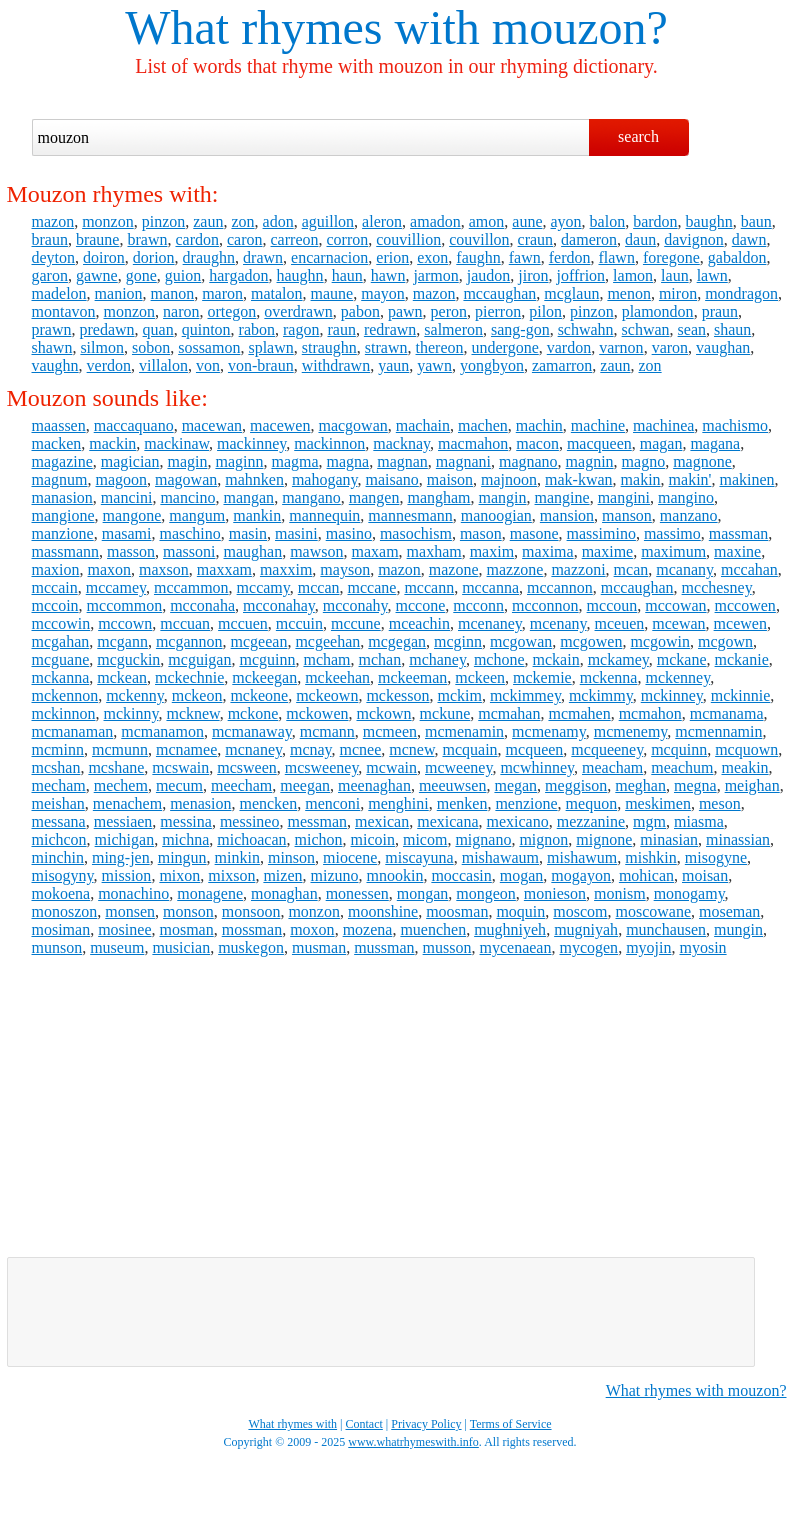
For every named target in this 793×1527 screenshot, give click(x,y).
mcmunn (120, 749)
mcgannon (189, 641)
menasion (200, 803)
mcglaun (571, 293)
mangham (438, 497)
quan (158, 329)
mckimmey (525, 695)
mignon (543, 839)
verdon (109, 365)
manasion (62, 497)
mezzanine (591, 821)
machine (598, 425)
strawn (386, 347)
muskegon (251, 947)
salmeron (453, 329)
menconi (332, 803)
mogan (522, 875)
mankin (257, 515)
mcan (631, 569)
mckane (682, 659)
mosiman (61, 929)
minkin (237, 857)
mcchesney (717, 587)
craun (536, 239)
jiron (533, 275)
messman (317, 821)
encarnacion (329, 257)
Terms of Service (511, 1424)
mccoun (612, 605)
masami (127, 533)
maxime (608, 551)
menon (629, 293)
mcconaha (202, 605)
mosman (187, 929)
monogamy (689, 893)
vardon (569, 347)
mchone (499, 659)
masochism (416, 533)
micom (425, 839)
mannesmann (410, 515)
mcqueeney (607, 749)
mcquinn (679, 749)
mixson (231, 875)
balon (608, 221)
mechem (121, 785)
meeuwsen (453, 785)
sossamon (209, 347)
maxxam (224, 569)
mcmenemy (631, 731)
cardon (197, 239)
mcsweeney (322, 767)
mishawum (582, 857)
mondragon (741, 293)
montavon (64, 311)
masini (296, 533)
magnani (463, 461)
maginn (239, 461)
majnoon (509, 479)
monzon (108, 221)
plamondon (658, 311)
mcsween (247, 767)
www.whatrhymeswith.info (413, 1442)
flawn (616, 257)
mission (127, 875)
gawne (97, 275)
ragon (301, 329)
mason (481, 533)
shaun (732, 329)
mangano (311, 497)
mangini (624, 497)
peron (449, 311)
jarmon (435, 275)
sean (692, 329)
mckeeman (412, 677)
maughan (253, 551)
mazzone (515, 569)
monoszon (65, 911)
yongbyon (492, 365)
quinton (206, 329)
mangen (374, 497)
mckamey (618, 659)
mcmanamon (162, 731)
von (208, 365)
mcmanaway (252, 731)
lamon (633, 275)
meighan (752, 785)
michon (319, 839)
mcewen (740, 623)
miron (678, 293)
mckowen (317, 713)
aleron (382, 221)
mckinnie (741, 695)
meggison (576, 785)
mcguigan (199, 659)
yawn (434, 365)
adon (278, 221)
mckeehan (337, 677)
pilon (545, 311)
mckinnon (64, 713)
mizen (282, 875)
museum (117, 947)
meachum (682, 767)
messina (186, 821)
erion (392, 257)
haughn (300, 275)
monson (188, 911)
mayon (383, 293)
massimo (672, 533)
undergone (505, 347)
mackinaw (176, 443)
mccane (372, 587)
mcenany (558, 623)
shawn (52, 347)
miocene (350, 857)
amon (487, 221)
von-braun (261, 365)
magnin (590, 461)
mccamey (116, 587)
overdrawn (298, 311)
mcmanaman (73, 731)
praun (720, 311)
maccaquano (134, 425)
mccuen (243, 623)
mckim (459, 695)
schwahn (586, 329)
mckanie (742, 659)
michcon (59, 839)
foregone (671, 257)
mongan (423, 893)
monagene (210, 893)
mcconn (478, 605)
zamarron (562, 365)
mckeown (327, 695)
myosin (702, 947)
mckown (383, 713)
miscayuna (419, 857)
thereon (440, 347)
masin (248, 533)
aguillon (328, 221)
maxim (492, 551)
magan (661, 443)
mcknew (192, 713)
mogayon (581, 875)
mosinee (124, 929)
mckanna (61, 677)
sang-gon (520, 329)
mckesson (397, 695)
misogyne (716, 857)
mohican (646, 875)
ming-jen (121, 857)
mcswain (180, 767)
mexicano (518, 821)
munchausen (666, 929)
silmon (102, 347)
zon (242, 221)
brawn (147, 239)
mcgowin (660, 641)
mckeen (480, 677)
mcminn (58, 749)
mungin (738, 929)
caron (245, 239)
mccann (429, 587)
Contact (364, 1424)
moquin (520, 911)
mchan (380, 659)
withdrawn (336, 365)
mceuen (620, 623)
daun (640, 239)
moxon (312, 929)
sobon (151, 347)
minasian (669, 839)
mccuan (185, 623)
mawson (316, 551)
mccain (55, 587)
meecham (241, 785)
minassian (738, 839)
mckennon (65, 695)
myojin (648, 947)
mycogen (588, 947)
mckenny (135, 695)
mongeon (486, 893)
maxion (56, 569)
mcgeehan (327, 641)
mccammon (191, 587)
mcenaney (490, 623)
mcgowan (521, 641)
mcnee (361, 749)
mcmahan (509, 713)
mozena (368, 929)
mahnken (254, 479)
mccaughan (499, 293)
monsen (130, 911)
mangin (503, 497)
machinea (663, 425)
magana (715, 443)
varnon (621, 347)
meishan (58, 803)
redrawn (390, 329)
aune (527, 221)
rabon (257, 329)
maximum (673, 551)
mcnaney (253, 749)
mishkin (651, 857)
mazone (454, 569)
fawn (525, 257)
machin (539, 425)
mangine (562, 497)
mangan (248, 497)
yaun (393, 365)
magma (294, 461)
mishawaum (500, 857)
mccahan (749, 569)
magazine (62, 461)
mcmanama (727, 713)
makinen (746, 479)
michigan (125, 839)
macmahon (473, 443)
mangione (63, 515)
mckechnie (189, 677)
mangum (197, 515)
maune (332, 293)
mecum (179, 785)
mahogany (325, 479)
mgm (649, 821)
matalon (277, 293)
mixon (179, 875)
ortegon (231, 311)
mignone (604, 839)
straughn (329, 347)
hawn (388, 275)
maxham (434, 551)
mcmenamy (549, 731)
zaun (208, 221)
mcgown (725, 641)
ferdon (570, 257)
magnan (402, 461)
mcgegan (397, 641)
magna (348, 461)
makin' (690, 479)
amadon (435, 221)
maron (222, 293)
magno (644, 461)
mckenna (609, 677)
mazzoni (578, 569)
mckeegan (264, 677)
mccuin (299, 623)
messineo (250, 821)
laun (675, 275)
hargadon (238, 275)
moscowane (654, 911)
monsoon (251, 911)
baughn (709, 221)
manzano (689, 515)
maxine (737, 551)
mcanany (684, 569)
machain (423, 425)
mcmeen (390, 731)
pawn (405, 311)
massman (739, 533)
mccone (421, 605)
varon (670, 347)
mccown (125, 623)
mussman (384, 947)
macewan (212, 425)
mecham (59, 785)
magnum (60, 479)
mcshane (116, 767)
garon (50, 275)
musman (319, 947)
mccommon (125, 605)
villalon (163, 365)
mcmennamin (718, 731)
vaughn (55, 365)
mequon (592, 803)
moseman (729, 911)
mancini (127, 497)
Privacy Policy (426, 1424)
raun (341, 329)
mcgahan (61, 641)
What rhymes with (302, 27)
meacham (612, 767)
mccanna (490, 587)
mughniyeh (510, 929)
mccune (356, 623)
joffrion (580, 275)
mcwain (391, 767)
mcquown (746, 749)
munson (57, 947)
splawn (270, 347)
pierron (498, 311)
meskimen (658, 803)
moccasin (461, 875)
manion (119, 293)
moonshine (383, 911)
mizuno (334, 875)
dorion (154, 257)
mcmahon (650, 713)
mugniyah (586, 929)
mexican (382, 821)
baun (756, 221)
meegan (305, 785)
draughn (209, 257)
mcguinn (267, 659)
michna (185, 839)
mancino (187, 497)
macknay (401, 443)
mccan (319, 587)
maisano (392, 479)
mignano (483, 839)
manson (627, 515)
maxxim (286, 569)
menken (462, 803)
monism (620, 893)
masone (534, 533)
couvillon (479, 239)
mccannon (560, 587)
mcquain (469, 749)
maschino (189, 533)
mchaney (437, 659)
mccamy (263, 587)
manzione (63, 533)
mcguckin (128, 659)
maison (450, 479)
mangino (686, 497)
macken (57, 443)
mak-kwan (579, 479)
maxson (164, 569)
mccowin (61, 623)
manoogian (496, 515)
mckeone (259, 695)
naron (181, 311)
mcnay (311, 749)
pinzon (164, 221)
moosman (457, 911)
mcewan (678, 623)
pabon (360, 311)
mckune (445, 713)
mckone (253, 713)
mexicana (447, 821)
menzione (526, 803)
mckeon (197, 695)
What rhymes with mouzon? (696, 1390)
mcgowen (591, 641)
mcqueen (535, 749)
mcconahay (279, 605)
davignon (694, 239)
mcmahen (579, 713)
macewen (280, 425)
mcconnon (545, 605)
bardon (655, 221)
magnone (702, 461)
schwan (646, 329)
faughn (478, 257)
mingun (182, 857)
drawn (263, 257)
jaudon (489, 275)
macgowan (352, 425)
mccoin (55, 605)
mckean (122, 677)
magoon (122, 479)
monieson (555, 893)
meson (720, 803)
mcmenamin (464, 731)
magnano (528, 461)
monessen (357, 893)
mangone (132, 515)
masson (131, 551)
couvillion (408, 239)
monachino (133, 893)
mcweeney (458, 767)
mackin (112, 443)
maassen (59, 425)
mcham (326, 659)
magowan (186, 479)
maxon (110, 569)
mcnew (411, 749)
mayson (345, 569)
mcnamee (186, 749)
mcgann (122, 641)
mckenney (677, 677)
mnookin (394, 875)
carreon (295, 239)
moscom (580, 911)
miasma (699, 821)
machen (483, 425)
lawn (712, 275)
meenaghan (374, 785)
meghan (640, 785)
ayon (566, 221)
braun (50, 239)
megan (515, 785)
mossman (252, 929)
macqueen (599, 443)
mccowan (675, 605)
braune (98, 239)
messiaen (123, 821)
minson (291, 857)
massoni (189, 551)
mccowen (745, 605)
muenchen (433, 929)
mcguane (61, 659)
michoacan (251, 839)
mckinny (131, 713)
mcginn (458, 641)
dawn (749, 239)
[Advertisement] (397, 1107)
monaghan (284, 893)
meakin (745, 767)
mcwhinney (537, 767)
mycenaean (516, 947)
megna (695, 785)
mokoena (61, 893)
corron (347, 239)
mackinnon (329, 443)
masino (349, 533)
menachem (127, 803)
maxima (548, 551)
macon (537, 443)
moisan (705, 875)
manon (173, 293)
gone (141, 275)
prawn (52, 329)
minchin (58, 857)
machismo (735, 425)
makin (641, 479)
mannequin (324, 515)
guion (183, 275)
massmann (66, 551)
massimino (601, 533)
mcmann (327, 731)
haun (347, 275)
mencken (268, 803)
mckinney (672, 695)
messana (59, 821)
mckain (556, 659)
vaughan (723, 347)
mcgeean (259, 641)
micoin (373, 839)
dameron (589, 239)
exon (432, 257)
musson (447, 947)
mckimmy (601, 695)
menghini (398, 803)
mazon (53, 221)
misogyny (63, 875)
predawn (106, 329)
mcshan (56, 767)
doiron (104, 257)
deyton (54, 257)
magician (130, 461)
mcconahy (355, 605)
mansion (567, 515)
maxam (374, 551)
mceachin (419, 623)
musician (181, 947)
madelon (59, 293)
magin (187, 461)
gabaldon (737, 257)
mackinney (251, 443)
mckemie (542, 677)
